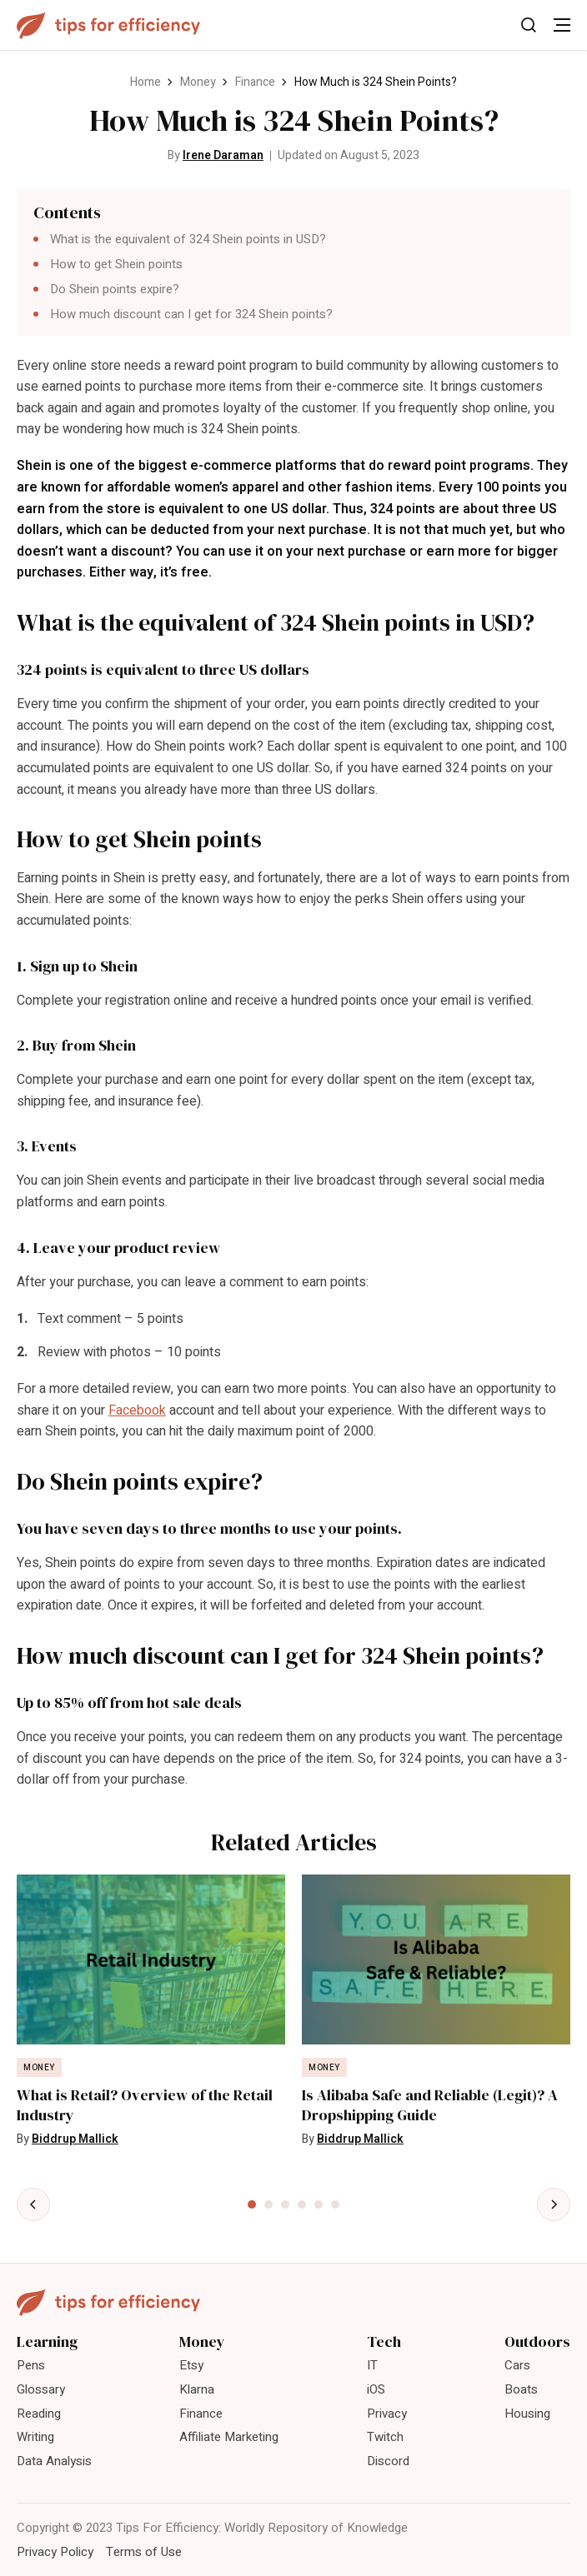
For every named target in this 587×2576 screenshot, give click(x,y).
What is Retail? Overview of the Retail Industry (145, 2105)
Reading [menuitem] (39, 2413)
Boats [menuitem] (521, 2389)
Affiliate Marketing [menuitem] (228, 2437)
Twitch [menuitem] (385, 2437)
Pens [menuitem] (31, 2365)
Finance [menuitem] (201, 2413)
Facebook (137, 1410)
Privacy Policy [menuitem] (55, 2552)
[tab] (252, 2204)
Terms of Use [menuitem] (144, 2552)
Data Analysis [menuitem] (54, 2461)
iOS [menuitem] (376, 2389)
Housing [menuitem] (527, 2413)
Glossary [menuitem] (41, 2389)
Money (198, 82)
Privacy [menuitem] (387, 2413)
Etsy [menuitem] (191, 2365)
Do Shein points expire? (114, 289)
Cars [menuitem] (517, 2365)
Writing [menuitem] (35, 2437)
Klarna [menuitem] (196, 2389)
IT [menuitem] (372, 2365)
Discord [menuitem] (388, 2461)
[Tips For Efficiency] (108, 25)
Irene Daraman (223, 155)
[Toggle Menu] (562, 25)
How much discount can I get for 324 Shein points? (191, 314)
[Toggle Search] (528, 25)
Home (145, 82)
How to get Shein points (116, 264)
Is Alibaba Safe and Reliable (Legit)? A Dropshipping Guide (430, 2105)
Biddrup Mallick (75, 2139)
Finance (255, 82)
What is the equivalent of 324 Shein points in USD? (188, 239)
